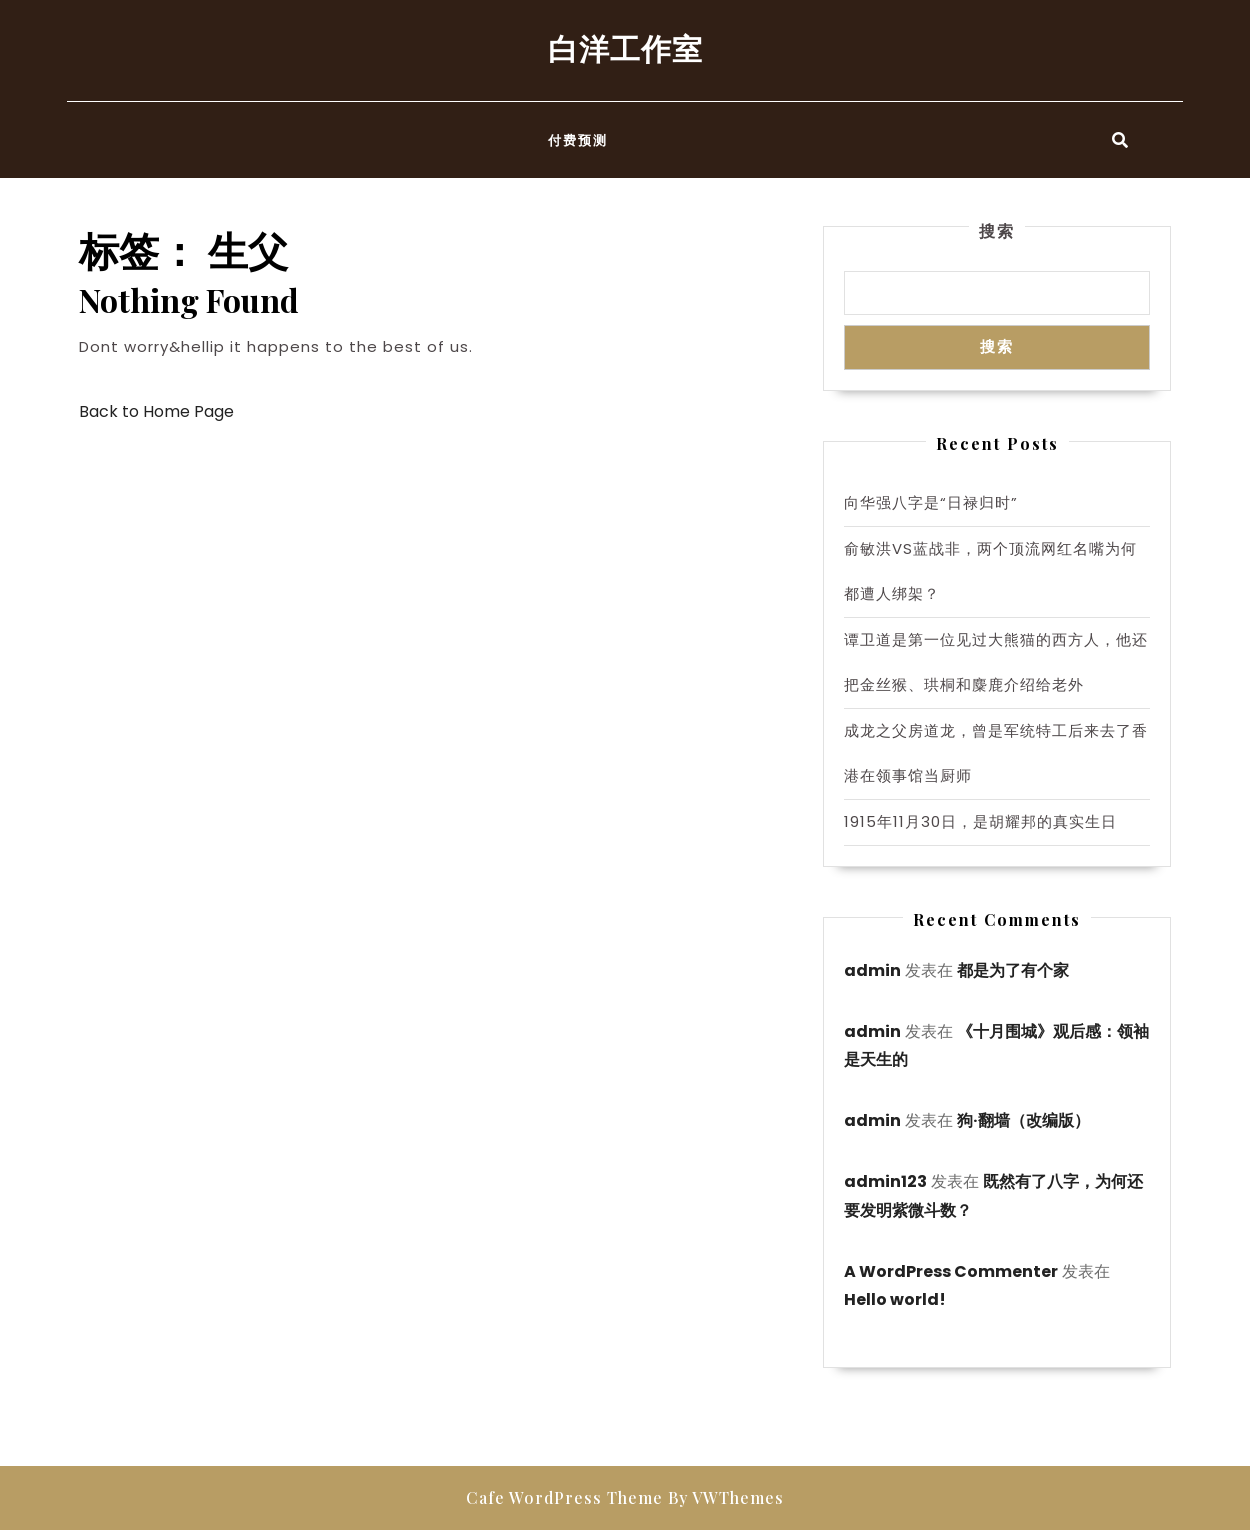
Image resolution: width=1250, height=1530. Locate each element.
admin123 (885, 1181)
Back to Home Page (156, 411)
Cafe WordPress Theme (564, 1497)
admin (872, 970)
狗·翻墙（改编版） (1023, 1120)
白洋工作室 (625, 48)
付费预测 (578, 139)
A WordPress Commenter (951, 1271)
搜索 (997, 230)
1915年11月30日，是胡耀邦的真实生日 (980, 821)
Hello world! (895, 1299)
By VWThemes (726, 1497)
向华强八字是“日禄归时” (931, 502)
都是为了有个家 (1013, 970)
